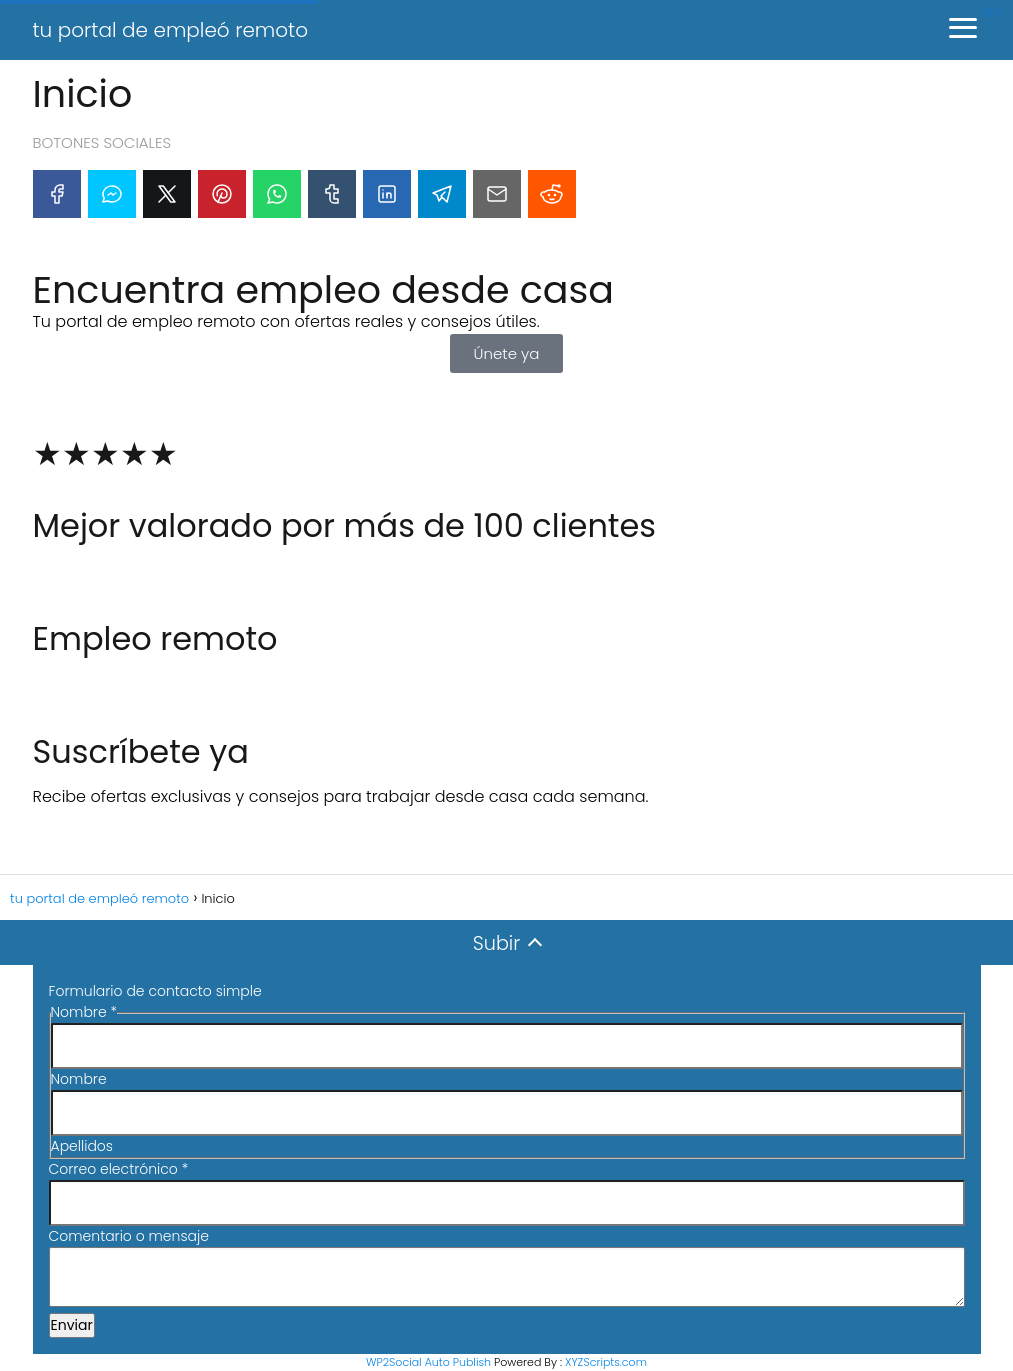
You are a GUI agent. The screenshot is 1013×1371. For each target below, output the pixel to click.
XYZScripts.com (606, 1362)
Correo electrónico (119, 1169)
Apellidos (82, 1146)
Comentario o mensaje (129, 1236)
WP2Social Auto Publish (428, 1362)
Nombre (79, 1079)
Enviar (72, 1325)
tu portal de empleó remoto (171, 30)
